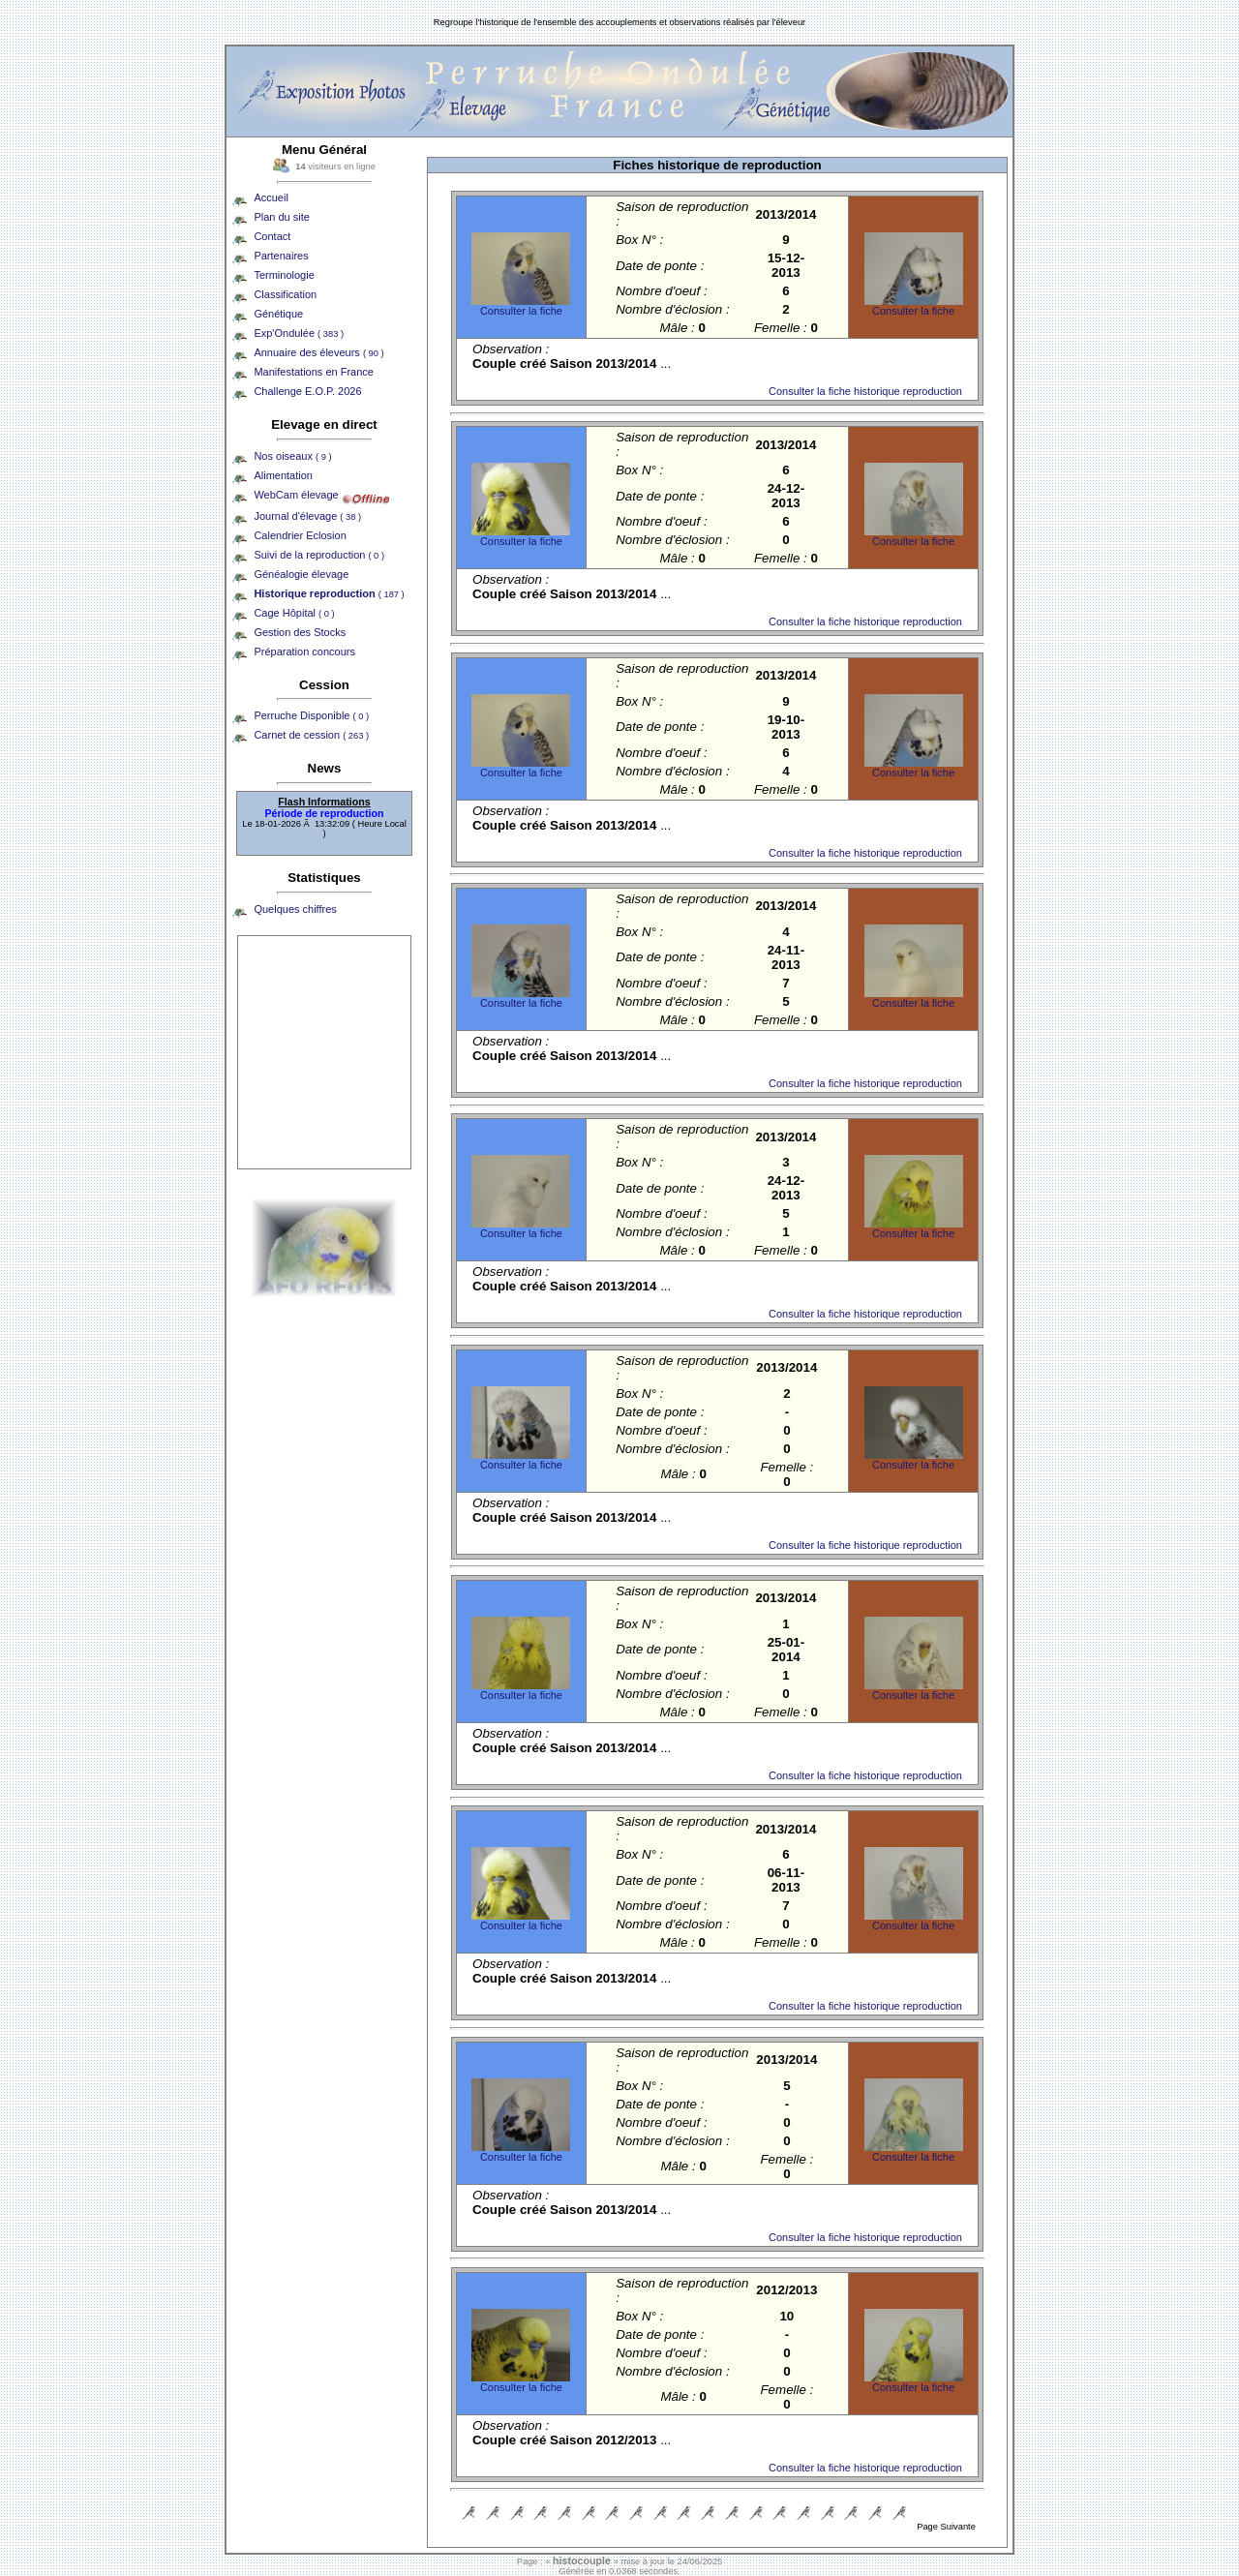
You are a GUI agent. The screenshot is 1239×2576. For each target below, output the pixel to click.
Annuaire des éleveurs (318, 352)
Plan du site (281, 217)
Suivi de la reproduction (319, 555)
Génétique (278, 313)
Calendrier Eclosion (300, 535)
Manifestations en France (314, 372)
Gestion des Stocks (300, 632)
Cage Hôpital (294, 613)
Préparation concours (304, 651)
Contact (272, 236)
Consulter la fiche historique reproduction (865, 391)
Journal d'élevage (307, 516)
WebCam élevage (296, 494)
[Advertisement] (324, 1052)
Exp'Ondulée (299, 333)
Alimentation (283, 475)
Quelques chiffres (295, 909)
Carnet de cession (311, 735)
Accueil (270, 197)
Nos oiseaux (292, 456)
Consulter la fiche (521, 311)
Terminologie (284, 275)
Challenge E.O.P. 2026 (307, 391)
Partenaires (281, 255)
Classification (285, 294)
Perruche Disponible (311, 715)
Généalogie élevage (301, 574)
